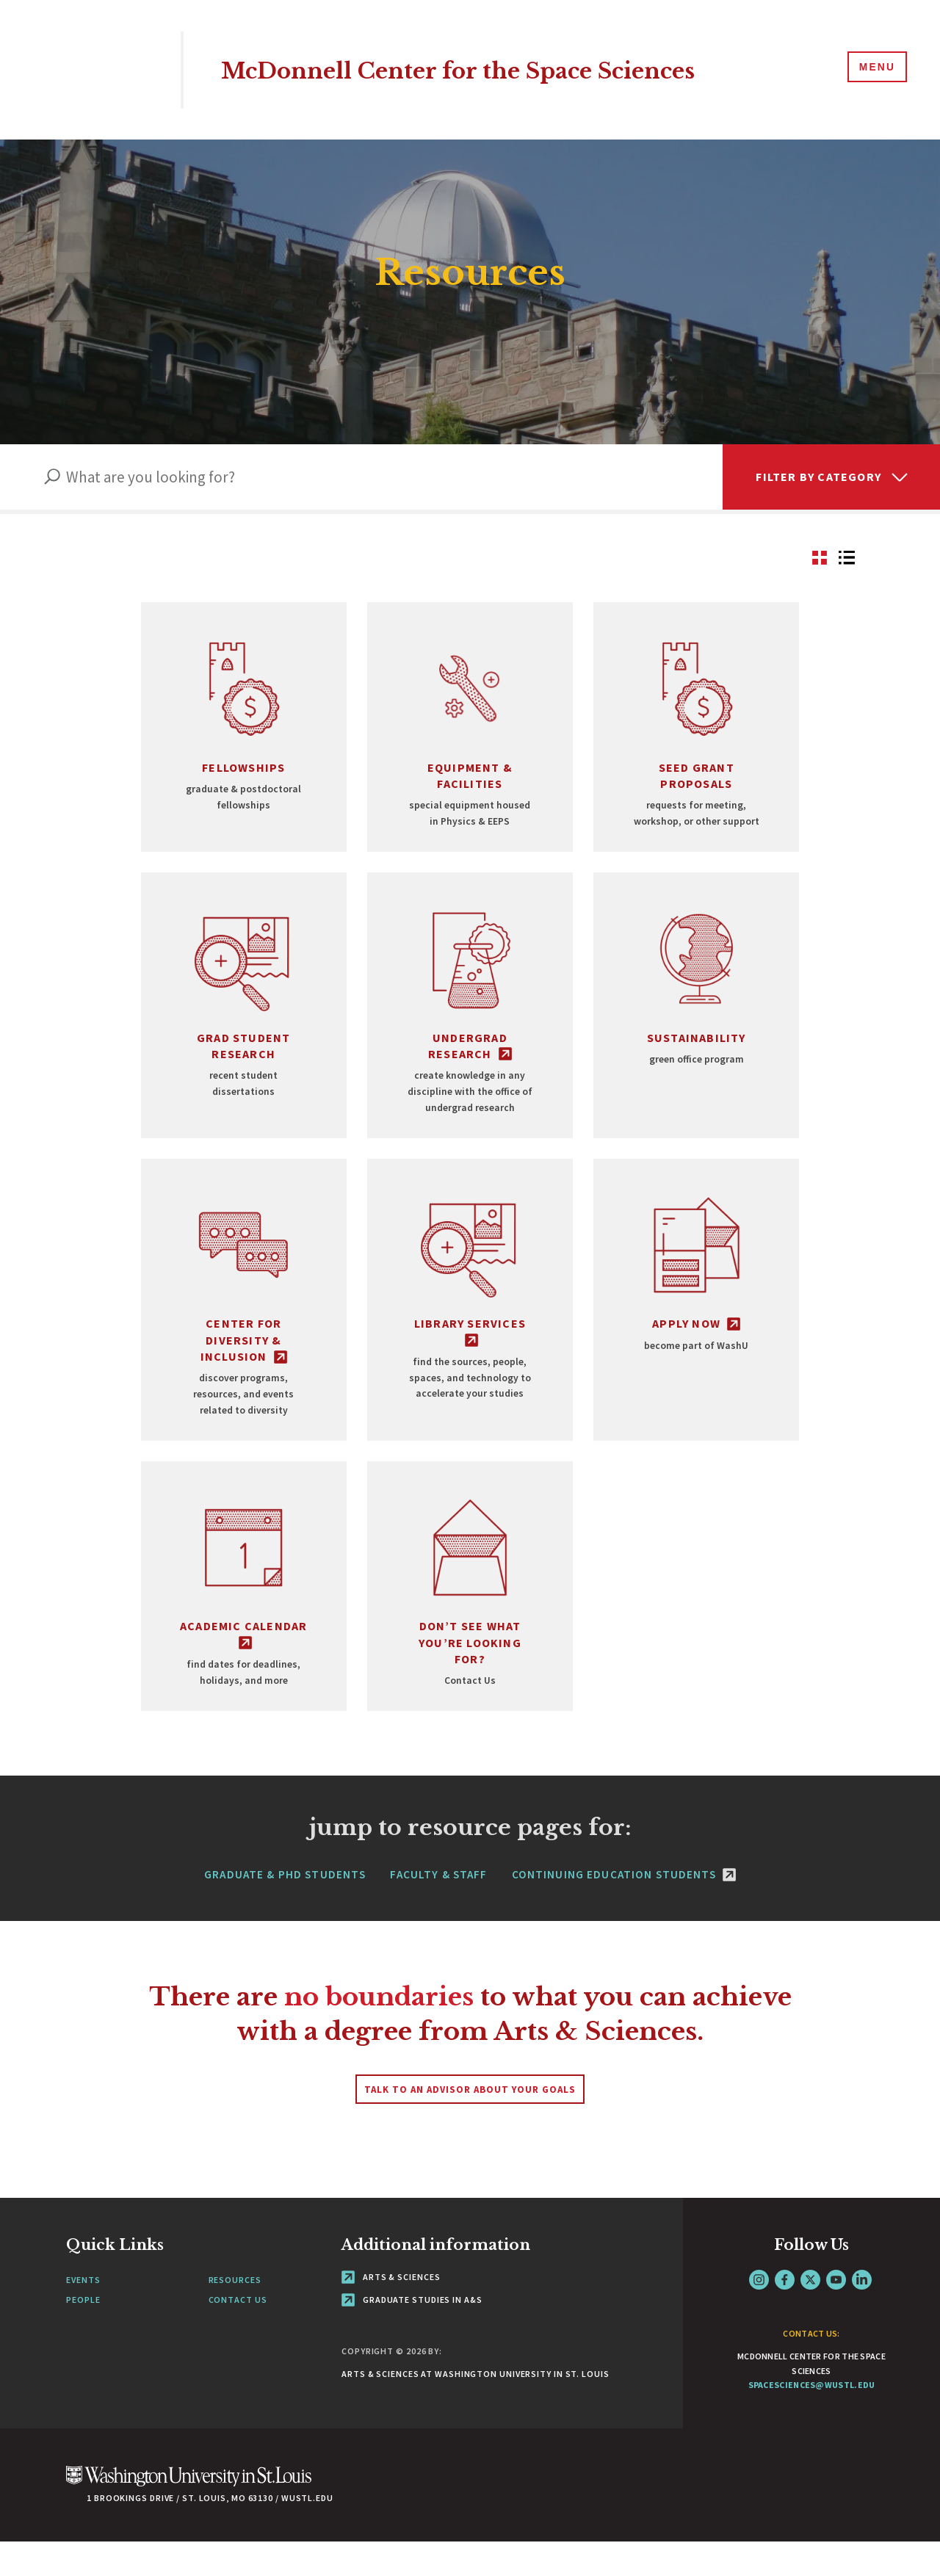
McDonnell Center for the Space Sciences (500, 69)
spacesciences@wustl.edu (811, 2418)
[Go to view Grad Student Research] (244, 1017)
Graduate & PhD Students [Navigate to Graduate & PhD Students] (285, 1908)
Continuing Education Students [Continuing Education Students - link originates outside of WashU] (624, 1908)
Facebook (784, 2313)
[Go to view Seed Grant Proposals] (696, 731)
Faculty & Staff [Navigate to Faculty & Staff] (438, 1908)
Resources (235, 2313)
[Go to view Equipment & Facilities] (470, 731)
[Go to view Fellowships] (244, 731)
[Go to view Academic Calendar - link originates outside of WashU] (244, 1615)
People (83, 2334)
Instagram (758, 2313)
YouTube (836, 2313)
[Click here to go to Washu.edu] (188, 2517)
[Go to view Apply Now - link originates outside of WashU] (696, 1321)
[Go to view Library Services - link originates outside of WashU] (470, 1321)
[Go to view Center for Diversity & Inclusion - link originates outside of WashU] (244, 1321)
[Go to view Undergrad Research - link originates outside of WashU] (470, 1017)
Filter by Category (818, 476)
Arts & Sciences (390, 2310)
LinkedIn (861, 2313)
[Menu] (874, 69)
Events (83, 2313)
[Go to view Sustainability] (696, 1017)
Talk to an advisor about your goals (469, 2123)
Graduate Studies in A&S (411, 2334)
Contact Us (238, 2334)
